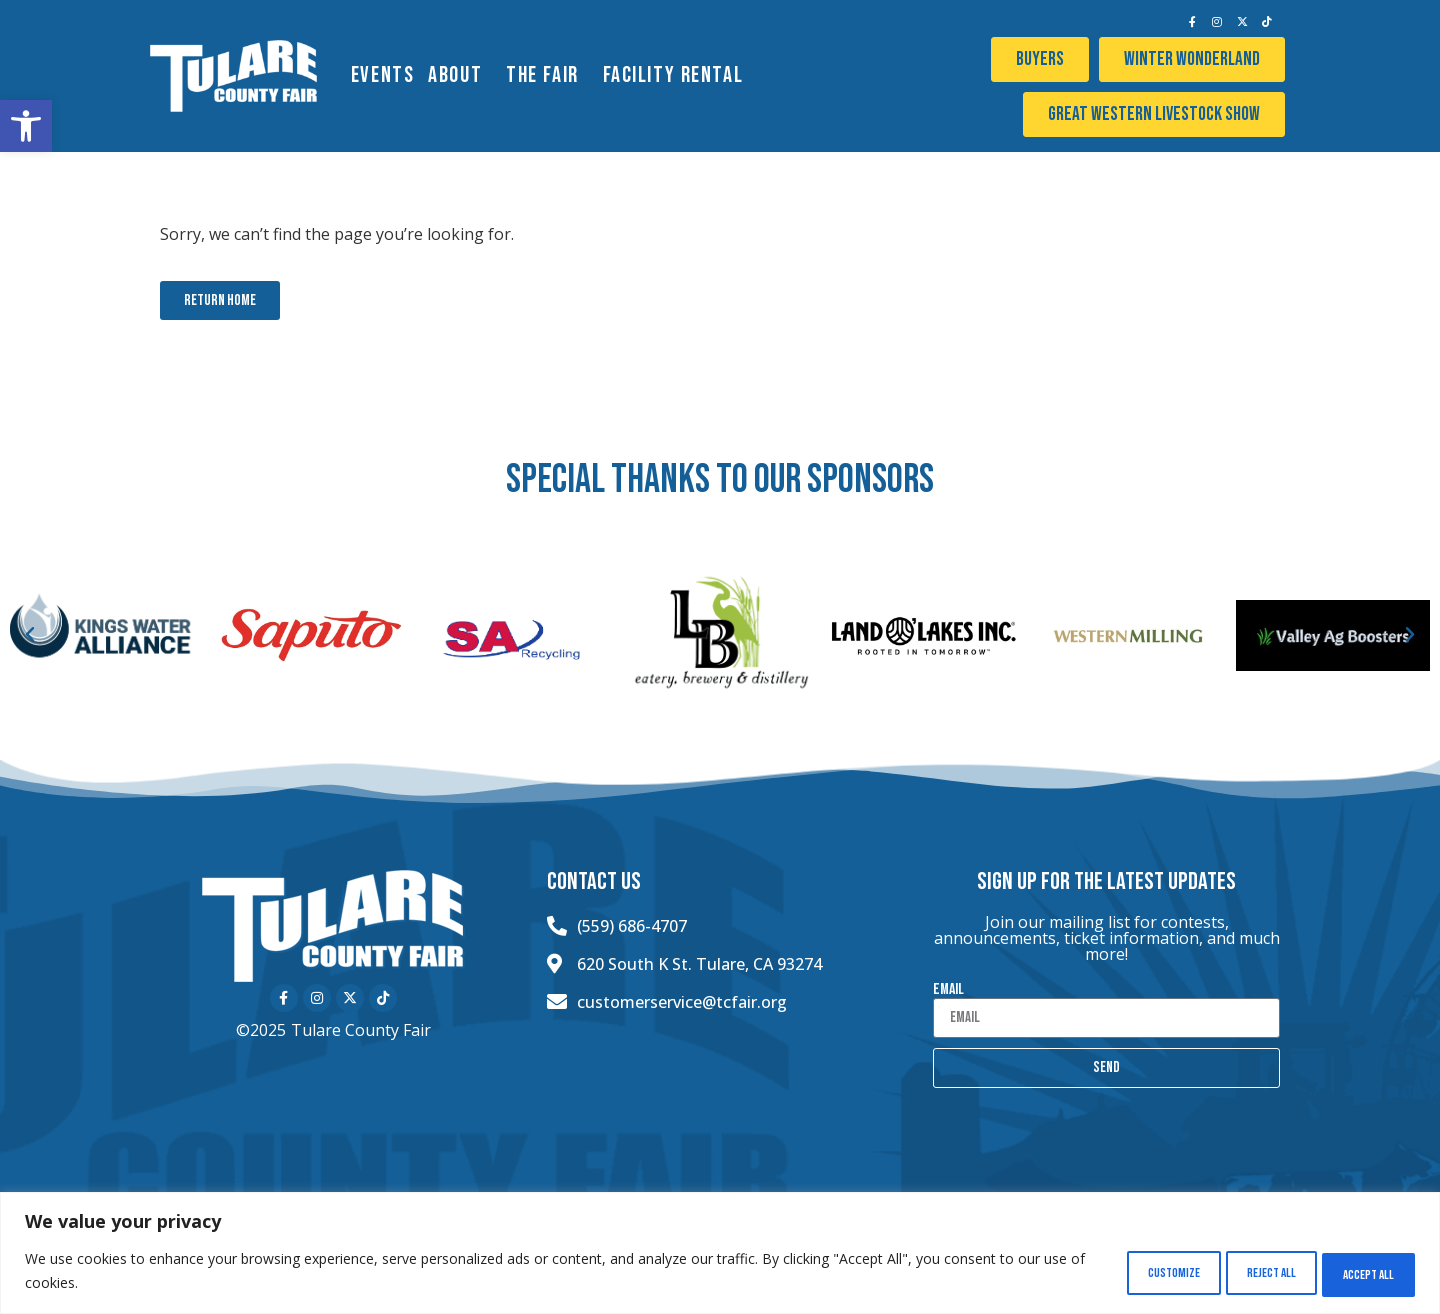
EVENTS (382, 75)
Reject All (1238, 1272)
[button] (26, 126)
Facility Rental (678, 75)
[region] (720, 1254)
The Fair (547, 75)
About (460, 75)
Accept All (1358, 1272)
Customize (1119, 1272)
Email (948, 990)
